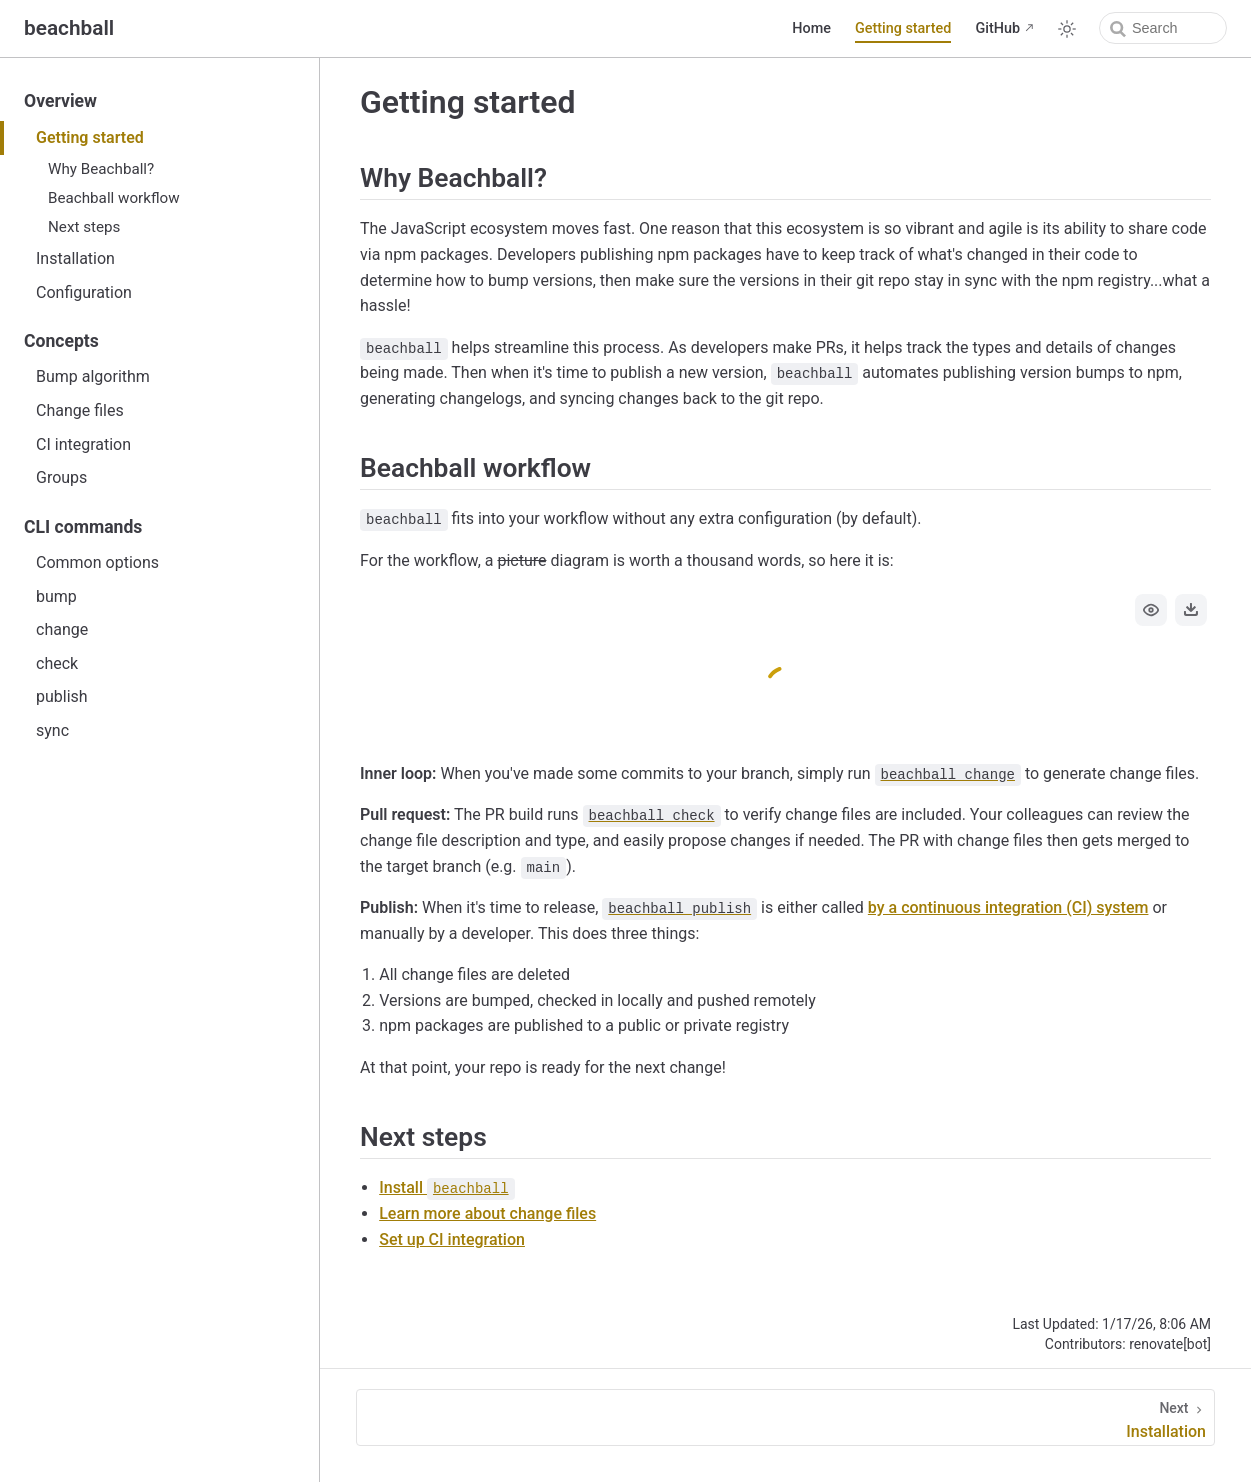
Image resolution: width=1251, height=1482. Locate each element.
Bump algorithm (93, 376)
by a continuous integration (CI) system (1008, 907)
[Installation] (785, 1417)
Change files (80, 410)
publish (62, 696)
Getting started (903, 28)
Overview (60, 101)
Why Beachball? (101, 169)
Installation (75, 258)
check (57, 663)
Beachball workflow (114, 198)
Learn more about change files (487, 1213)
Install (446, 1187)
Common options (97, 562)
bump (56, 596)
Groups (61, 477)
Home (811, 28)
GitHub (997, 28)
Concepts (61, 341)
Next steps (84, 227)
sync (52, 730)
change (62, 629)
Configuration (84, 292)
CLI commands (83, 527)
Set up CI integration (452, 1239)
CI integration (83, 444)
